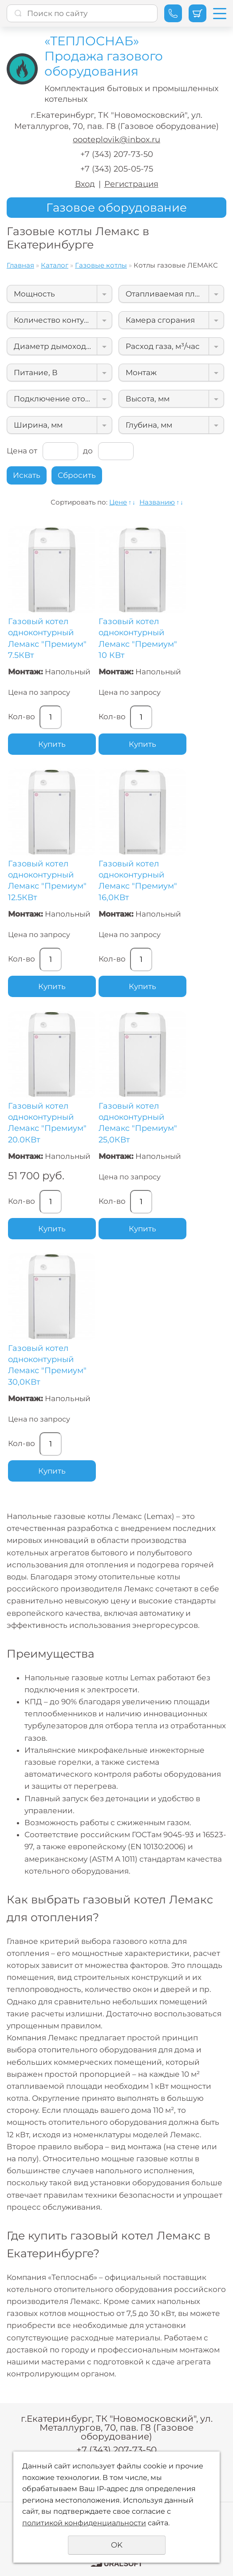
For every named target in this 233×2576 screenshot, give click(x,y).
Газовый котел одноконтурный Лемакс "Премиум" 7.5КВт (47, 638)
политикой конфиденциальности (84, 2523)
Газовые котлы (101, 265)
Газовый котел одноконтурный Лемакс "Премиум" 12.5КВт (47, 880)
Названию (157, 502)
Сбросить (77, 475)
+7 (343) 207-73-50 (116, 154)
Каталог (54, 265)
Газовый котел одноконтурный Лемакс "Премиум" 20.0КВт (47, 1123)
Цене (118, 502)
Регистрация (131, 184)
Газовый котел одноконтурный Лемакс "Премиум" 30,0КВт (47, 1365)
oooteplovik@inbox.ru (116, 139)
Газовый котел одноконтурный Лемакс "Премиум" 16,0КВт (138, 880)
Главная (20, 265)
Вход (85, 184)
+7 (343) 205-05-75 (116, 169)
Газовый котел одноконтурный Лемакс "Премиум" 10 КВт (138, 638)
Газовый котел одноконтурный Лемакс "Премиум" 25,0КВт (138, 1123)
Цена (17, 450)
